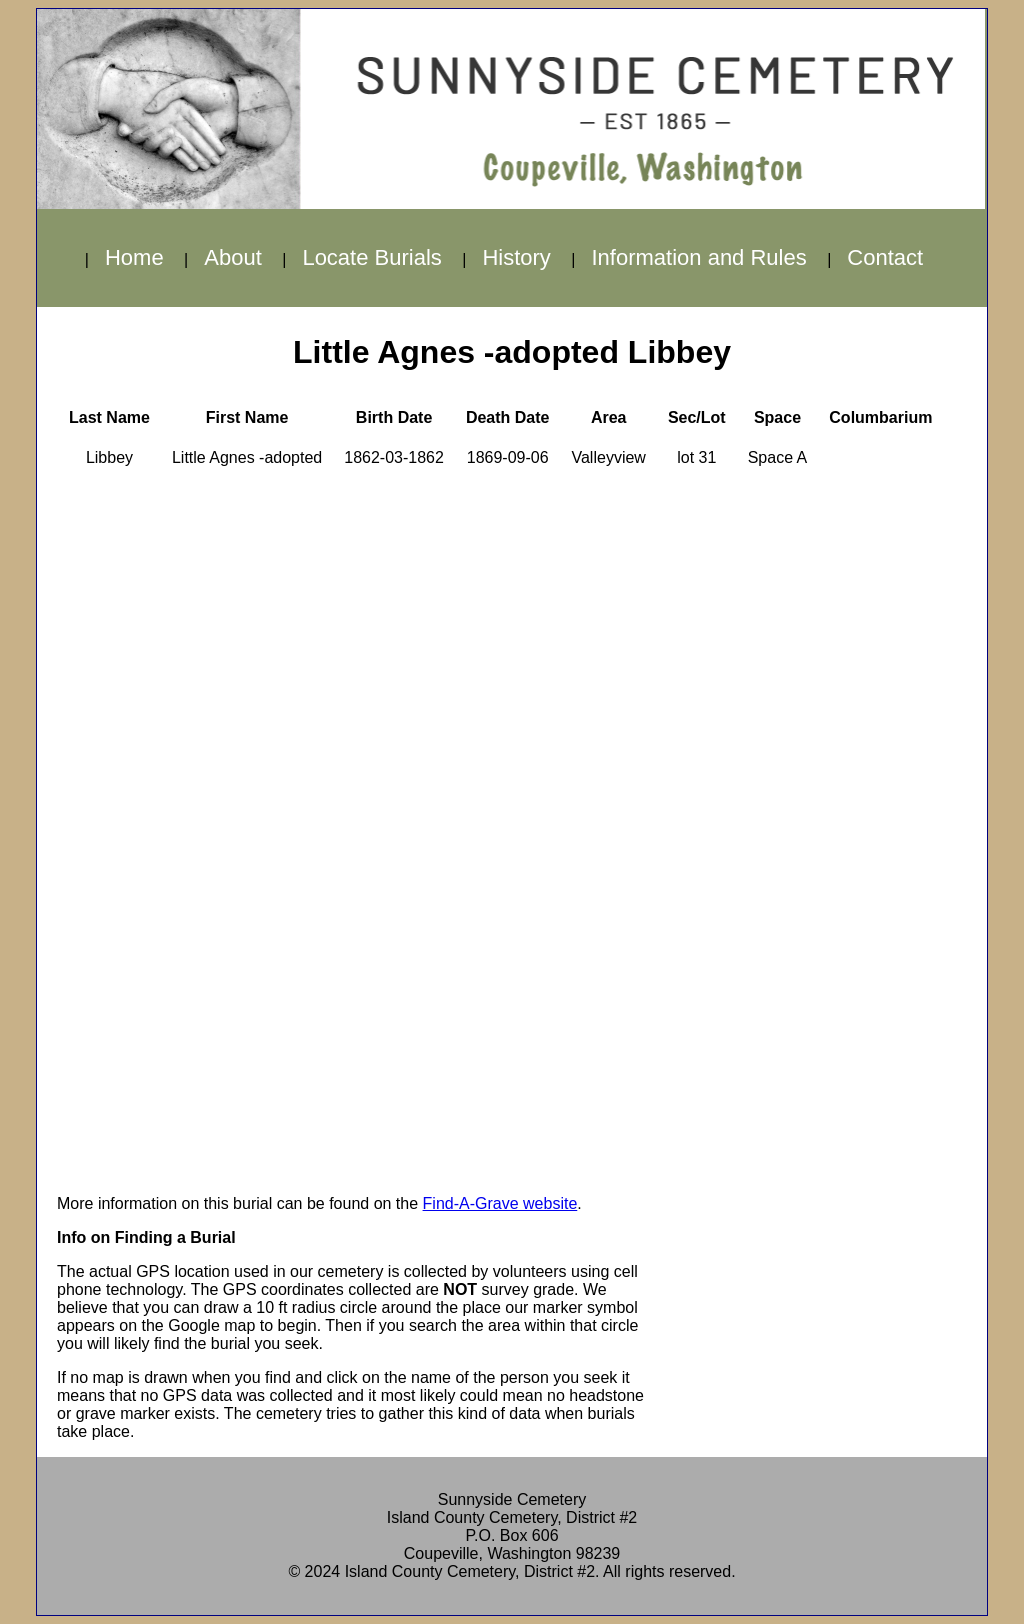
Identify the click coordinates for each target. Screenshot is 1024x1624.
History (516, 257)
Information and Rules (698, 257)
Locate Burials (371, 257)
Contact (885, 257)
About (233, 257)
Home (134, 257)
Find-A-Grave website (500, 1203)
